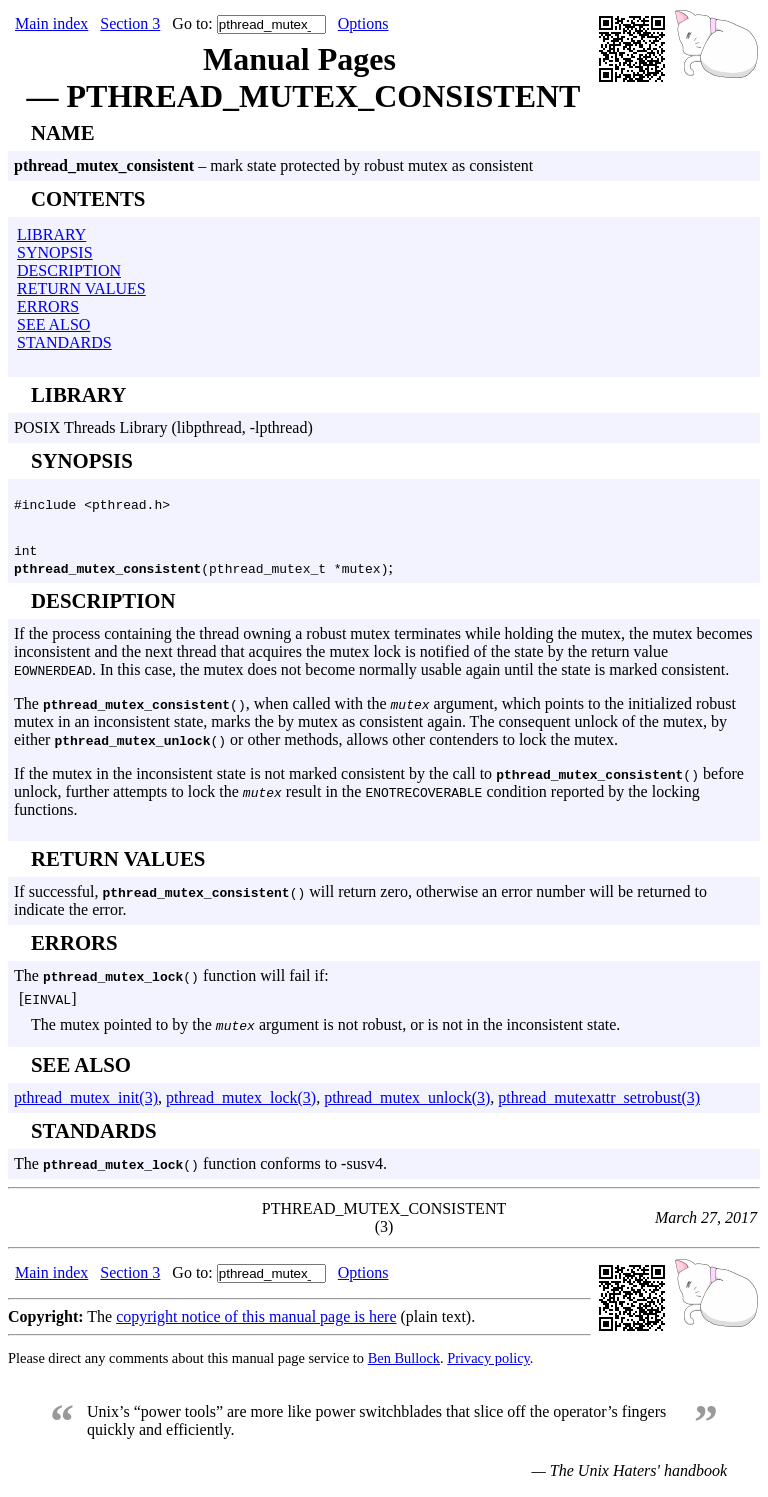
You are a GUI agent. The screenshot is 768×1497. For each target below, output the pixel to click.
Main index (51, 23)
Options (363, 23)
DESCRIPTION (69, 270)
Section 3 (130, 23)
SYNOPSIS (55, 252)
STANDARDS (64, 342)
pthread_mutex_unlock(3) (407, 1103)
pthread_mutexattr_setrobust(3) (599, 1103)
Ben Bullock (404, 1364)
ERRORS (48, 306)
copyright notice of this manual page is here (256, 1322)
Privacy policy (488, 1364)
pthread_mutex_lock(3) (241, 1103)
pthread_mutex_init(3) (86, 1103)
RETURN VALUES (81, 288)
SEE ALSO (53, 324)
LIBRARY (51, 234)
